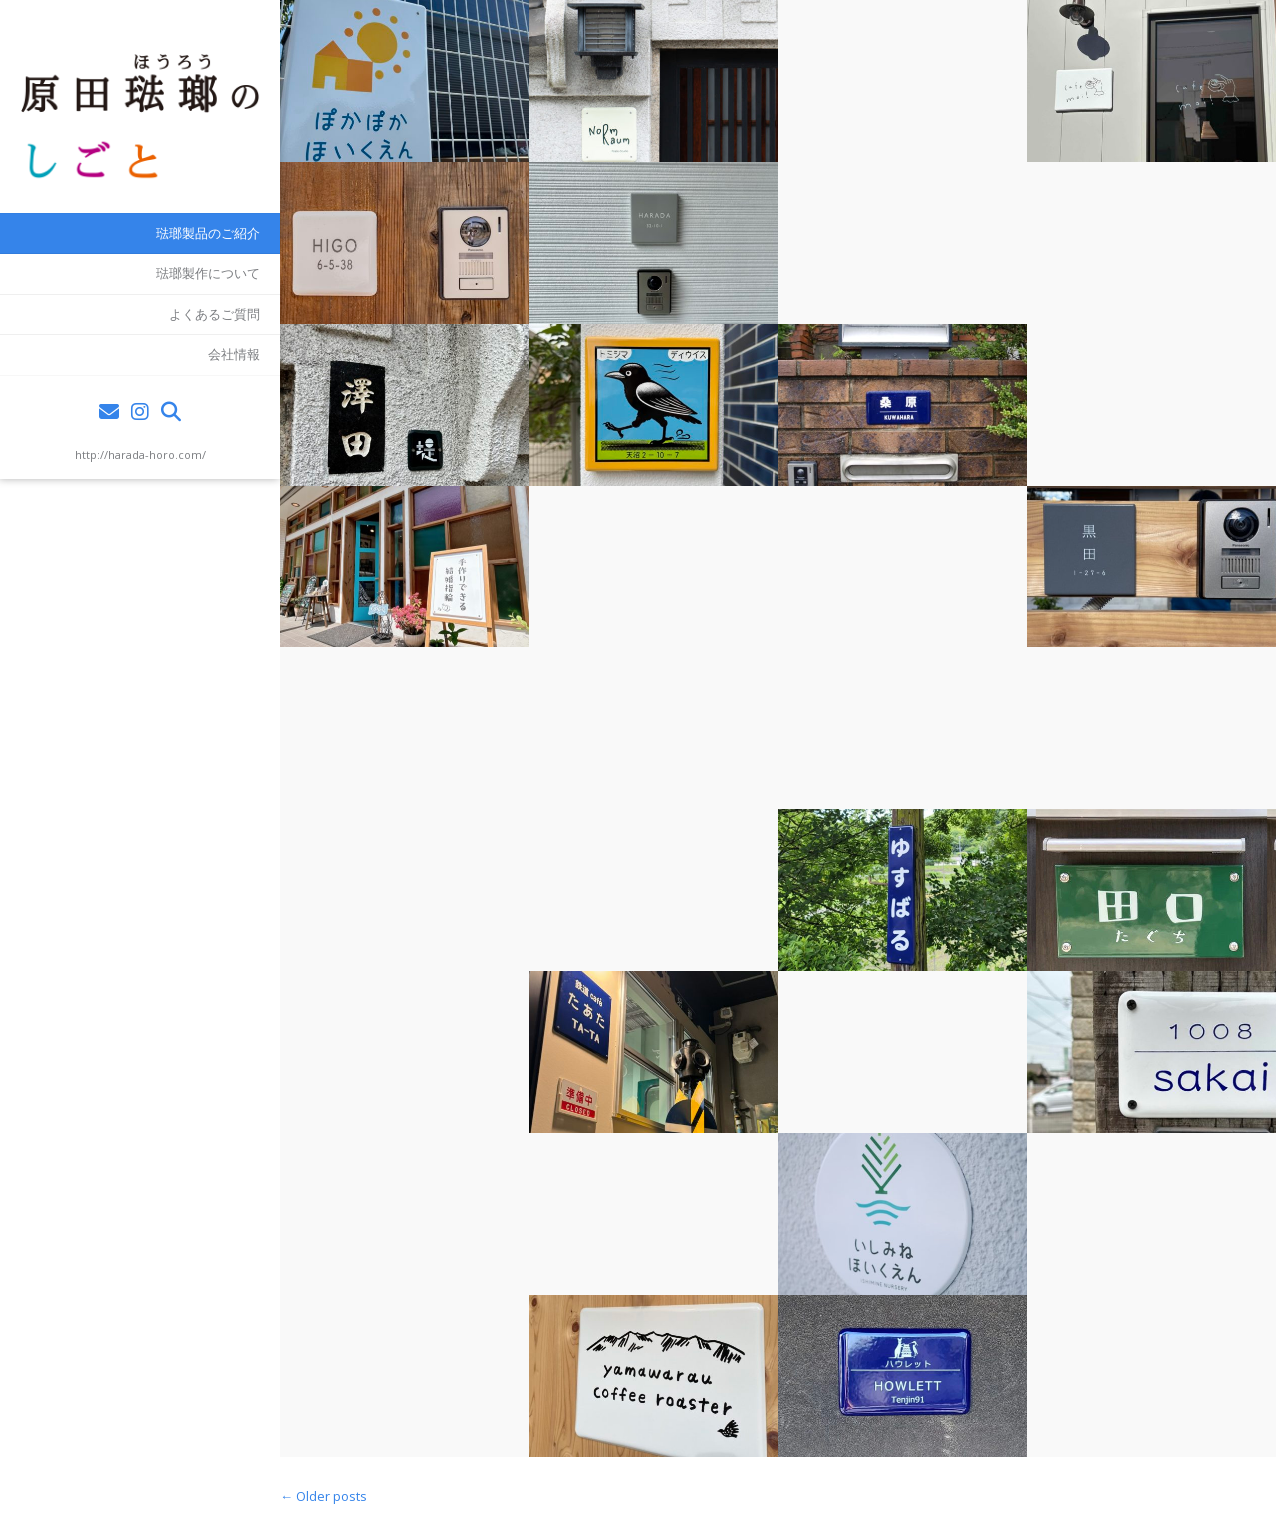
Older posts (323, 1496)
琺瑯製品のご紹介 (208, 233)
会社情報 (234, 354)
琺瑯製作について (208, 273)
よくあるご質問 (214, 314)
